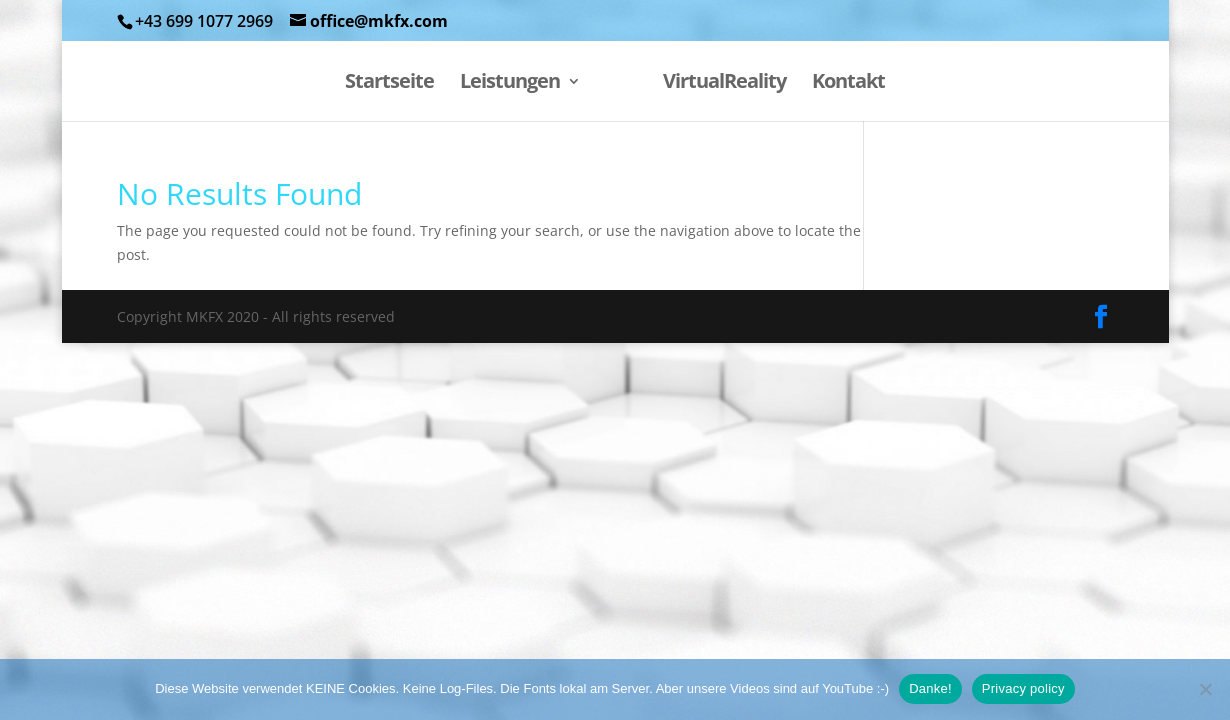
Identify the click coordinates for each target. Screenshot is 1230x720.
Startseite (389, 84)
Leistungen (510, 84)
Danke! (930, 688)
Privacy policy (1023, 688)
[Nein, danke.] (1205, 689)
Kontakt (848, 84)
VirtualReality (724, 84)
